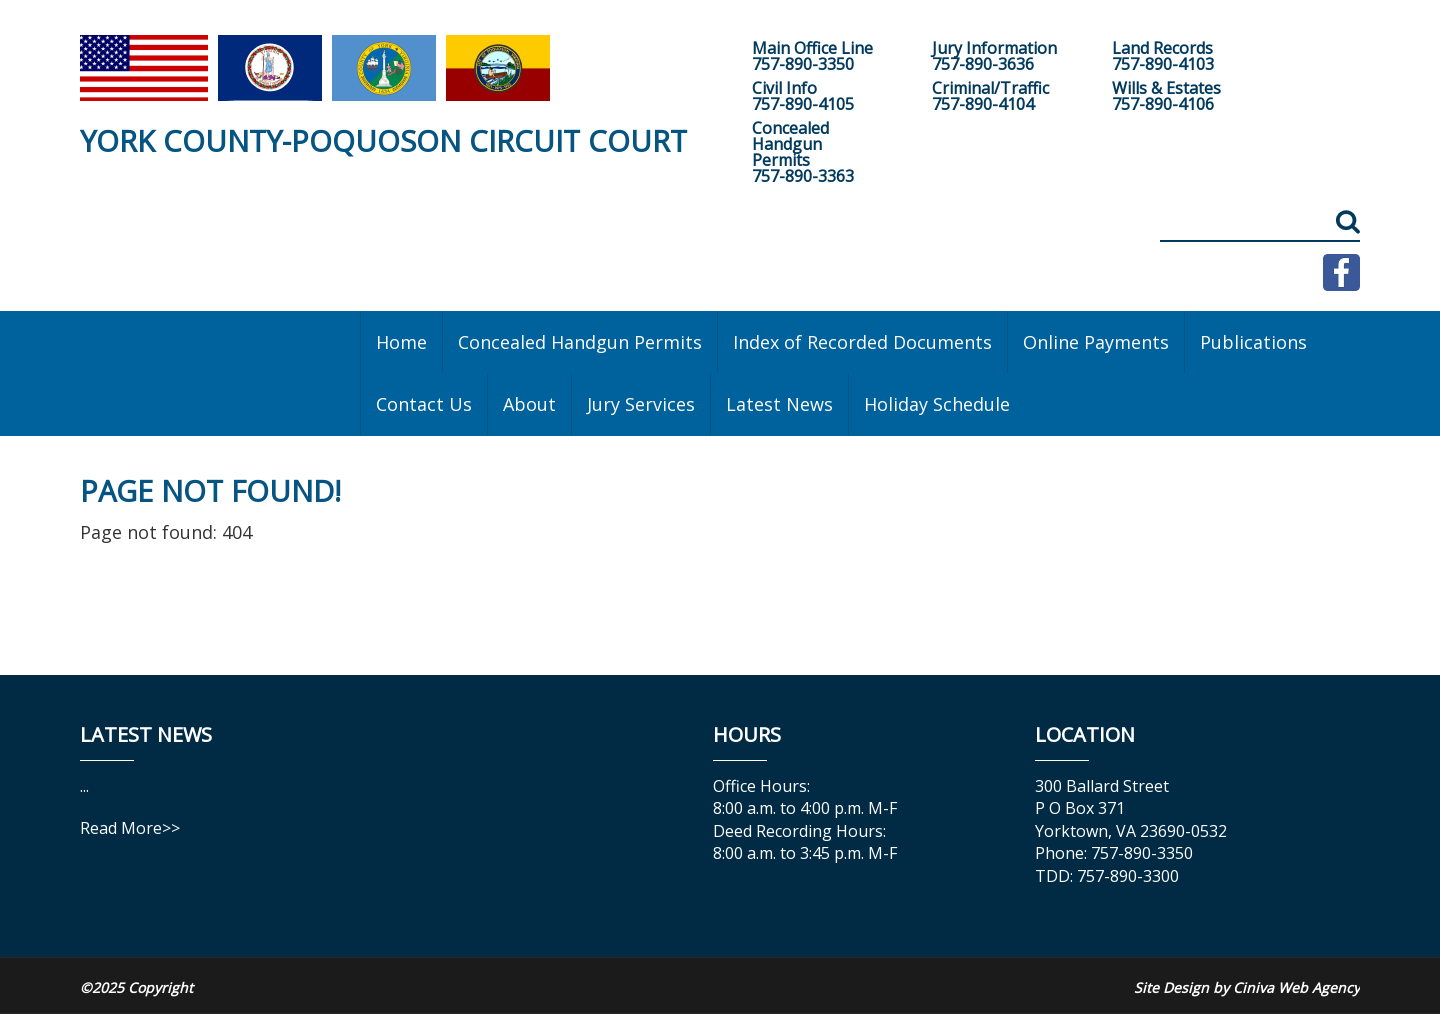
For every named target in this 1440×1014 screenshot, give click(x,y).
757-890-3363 (803, 176)
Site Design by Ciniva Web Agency (1247, 987)
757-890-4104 (983, 104)
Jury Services (641, 404)
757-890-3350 (803, 64)
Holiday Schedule (937, 404)
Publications (1253, 342)
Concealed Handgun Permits (580, 342)
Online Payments (1096, 342)
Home (401, 342)
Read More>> (130, 828)
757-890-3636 (983, 64)
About (529, 404)
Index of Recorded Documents (862, 342)
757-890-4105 (803, 104)
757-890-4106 (1163, 104)
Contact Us (424, 404)
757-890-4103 (1163, 64)
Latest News (779, 404)
